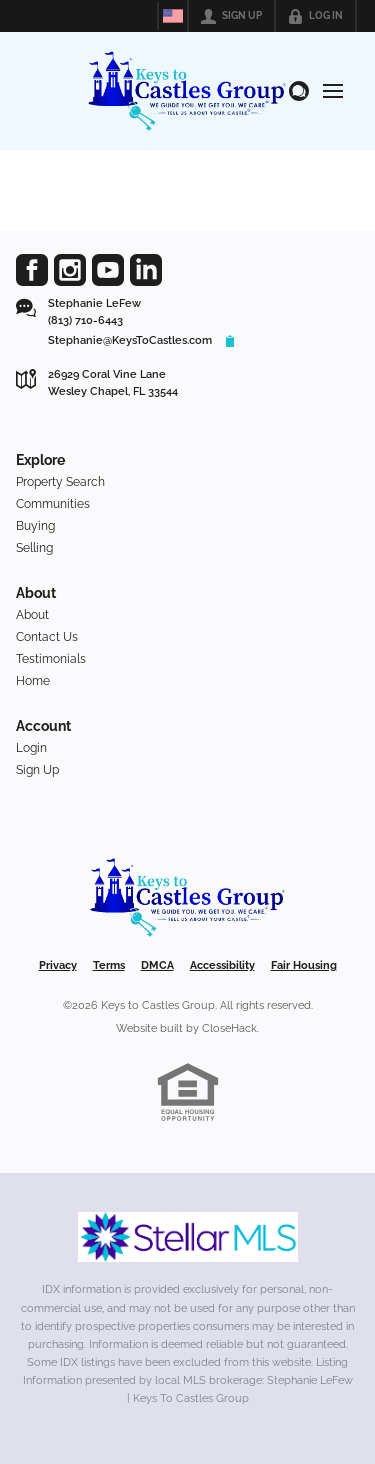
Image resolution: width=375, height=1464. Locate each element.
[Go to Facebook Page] (32, 270)
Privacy (58, 965)
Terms (109, 965)
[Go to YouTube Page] (108, 270)
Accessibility (222, 965)
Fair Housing (304, 965)
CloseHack (229, 1028)
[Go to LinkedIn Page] (146, 270)
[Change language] (173, 16)
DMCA (157, 965)
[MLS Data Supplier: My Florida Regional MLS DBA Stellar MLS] (188, 1237)
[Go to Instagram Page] (70, 270)
